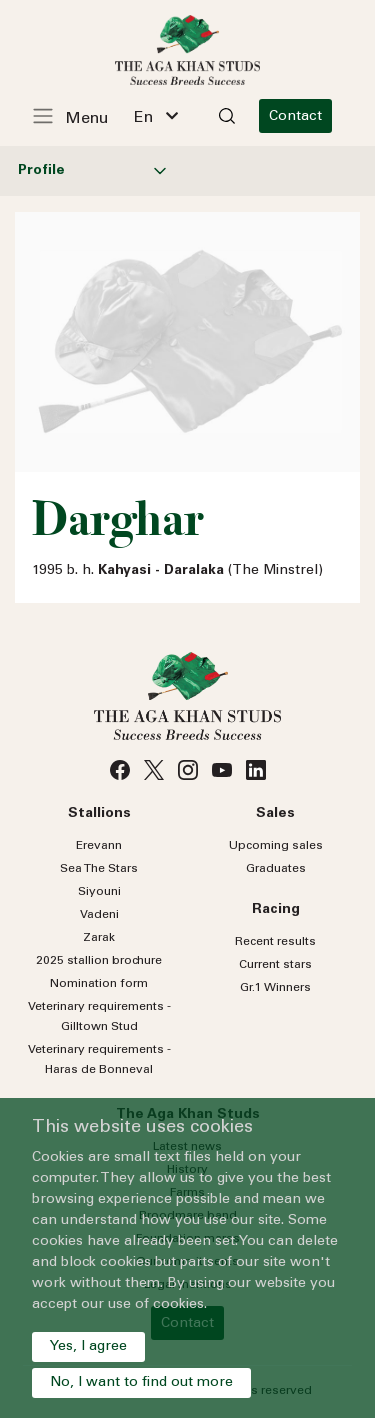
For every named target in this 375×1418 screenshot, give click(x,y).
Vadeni (99, 915)
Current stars (275, 965)
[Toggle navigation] (81, 116)
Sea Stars (99, 869)
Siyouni (99, 892)
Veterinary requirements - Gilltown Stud (99, 1017)
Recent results (275, 942)
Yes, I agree (88, 1347)
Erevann (99, 846)
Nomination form (99, 984)
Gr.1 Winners (275, 988)
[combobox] (156, 116)
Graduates (276, 869)
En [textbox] (143, 118)
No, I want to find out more (141, 1383)
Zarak (99, 938)
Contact (295, 117)
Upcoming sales (276, 846)
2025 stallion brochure (99, 961)
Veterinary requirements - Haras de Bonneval (99, 1060)
